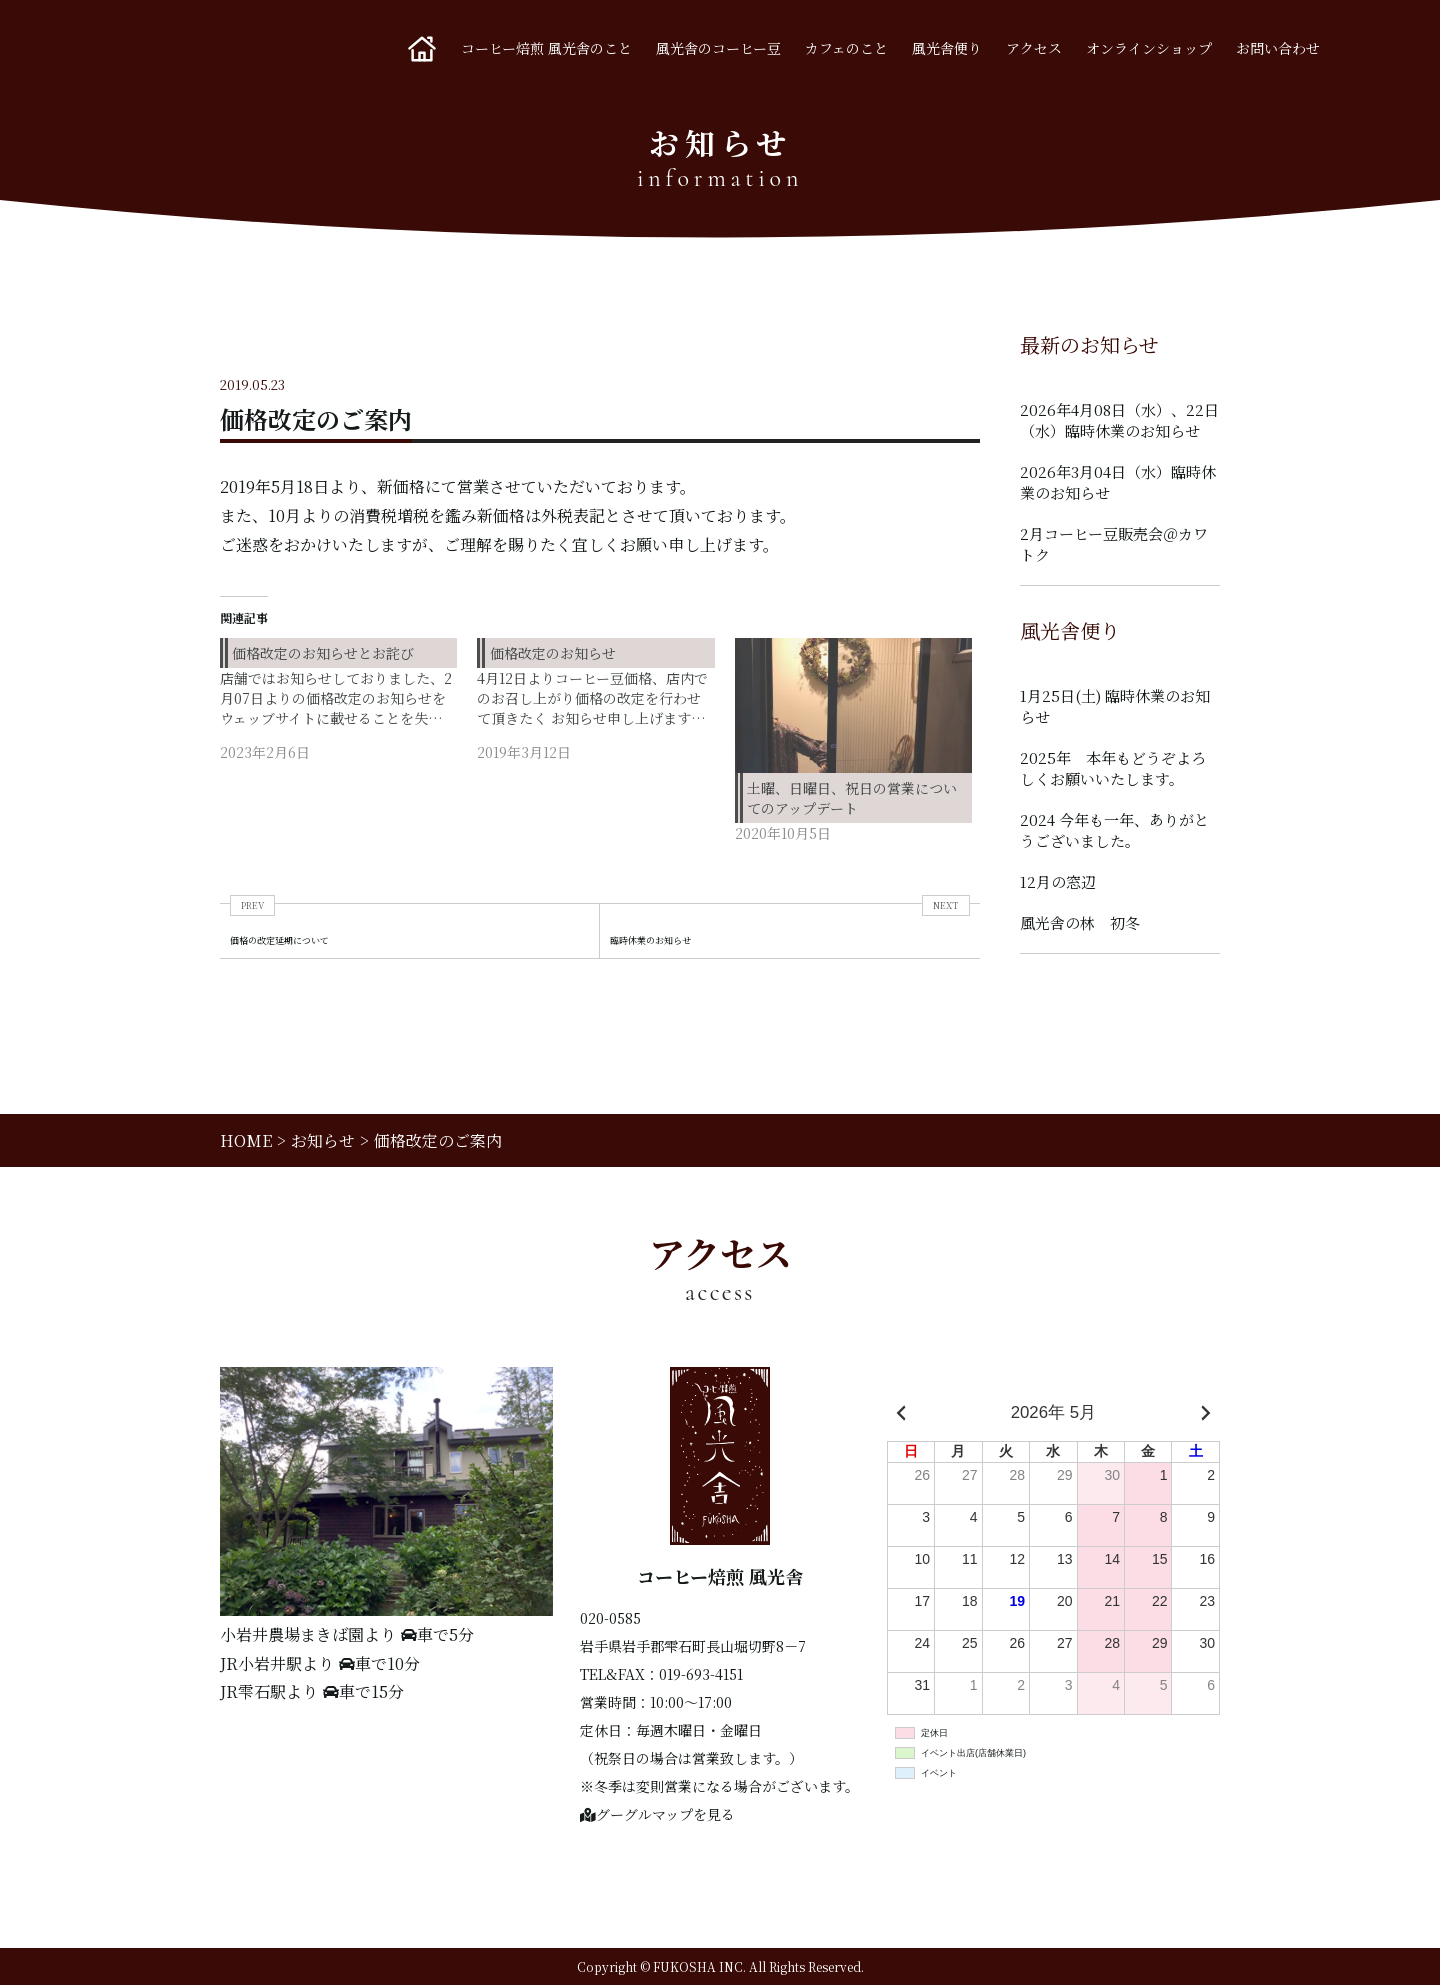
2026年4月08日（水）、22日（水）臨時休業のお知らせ (1119, 420)
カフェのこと (846, 48)
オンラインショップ (1149, 48)
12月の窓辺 (1058, 881)
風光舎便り (947, 48)
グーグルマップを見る (657, 1814)
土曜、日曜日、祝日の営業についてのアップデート (852, 798)
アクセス (1034, 48)
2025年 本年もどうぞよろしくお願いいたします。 (1113, 768)
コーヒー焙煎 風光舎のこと (546, 48)
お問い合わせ (1278, 48)
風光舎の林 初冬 (1080, 922)
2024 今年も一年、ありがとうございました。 (1114, 830)
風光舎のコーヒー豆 (718, 48)
